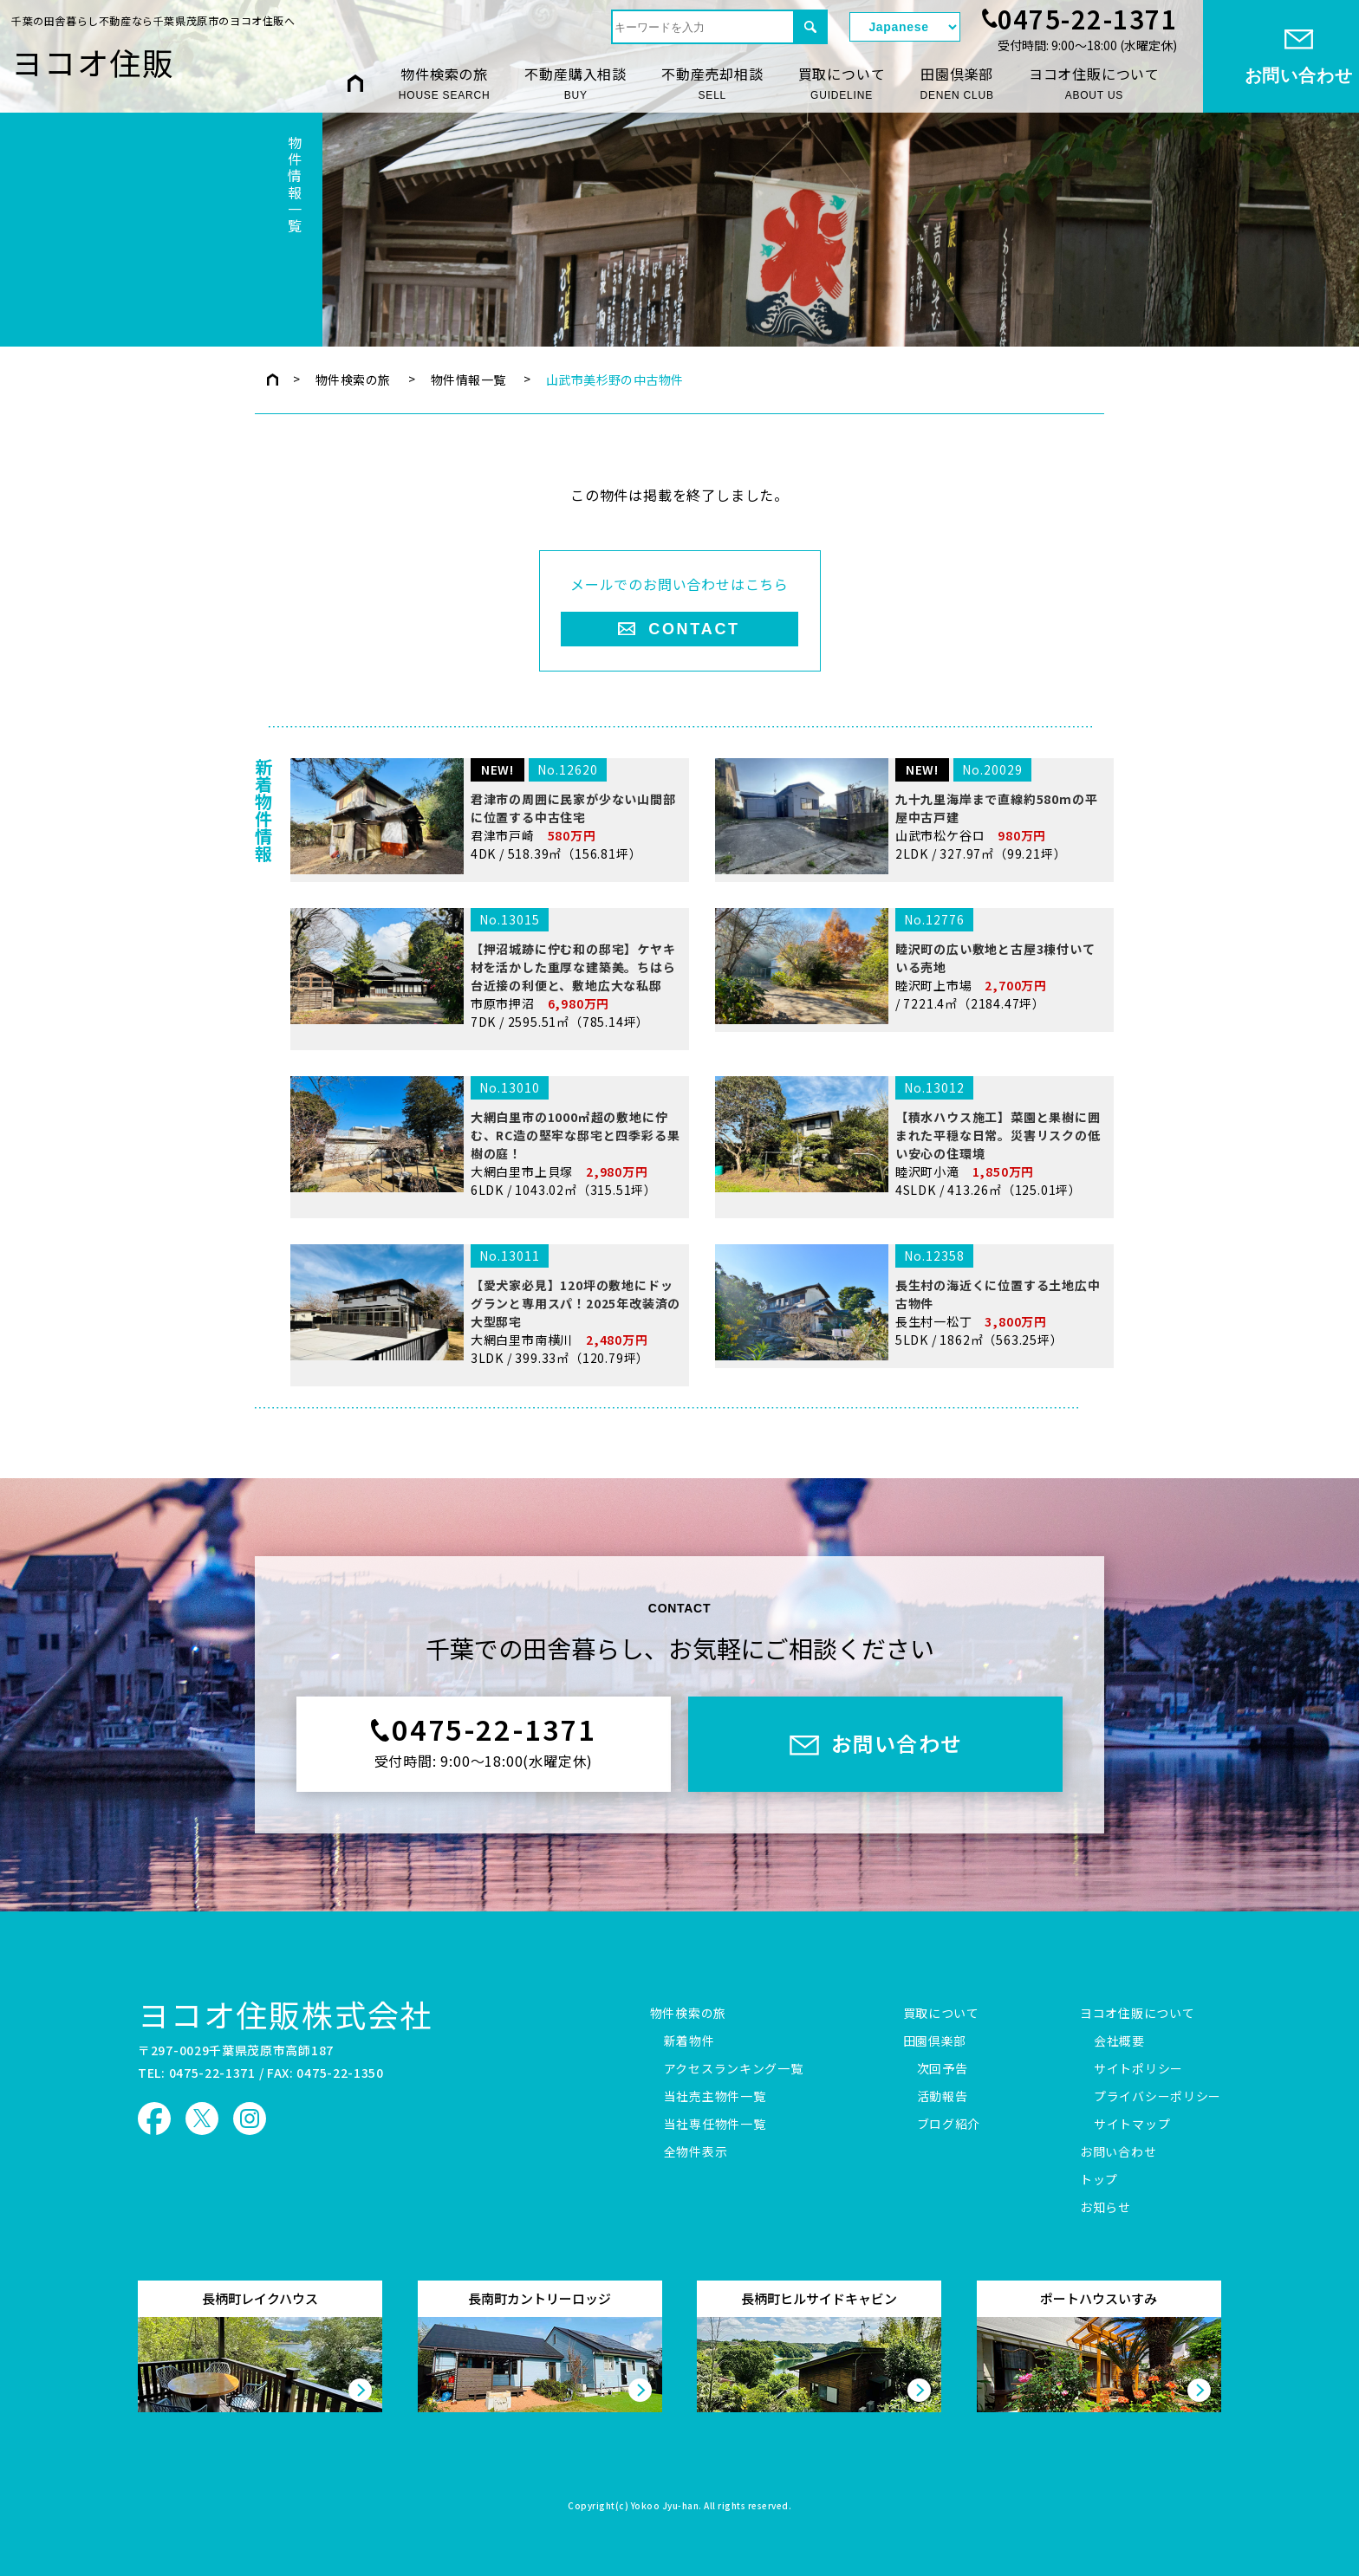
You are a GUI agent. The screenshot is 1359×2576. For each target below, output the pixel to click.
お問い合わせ (1118, 2152)
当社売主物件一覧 (715, 2097)
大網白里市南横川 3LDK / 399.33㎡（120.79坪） (486, 1445)
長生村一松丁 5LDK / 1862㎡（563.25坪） (911, 1442)
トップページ (272, 379)
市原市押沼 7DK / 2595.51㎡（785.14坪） (486, 1109)
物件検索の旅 (445, 83)
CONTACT (694, 629)
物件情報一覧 (468, 379)
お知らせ (1105, 2208)
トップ (1099, 2180)
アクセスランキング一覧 (733, 2069)
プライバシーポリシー (1157, 2097)
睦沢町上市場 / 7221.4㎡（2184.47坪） (911, 1106)
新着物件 (689, 2041)
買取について (842, 83)
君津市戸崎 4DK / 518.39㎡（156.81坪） (486, 938)
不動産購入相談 (575, 83)
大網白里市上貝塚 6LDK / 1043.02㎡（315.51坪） (486, 1277)
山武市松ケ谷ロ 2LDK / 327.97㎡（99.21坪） (911, 938)
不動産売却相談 (712, 83)
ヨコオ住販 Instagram (249, 2118)
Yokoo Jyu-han (665, 2506)
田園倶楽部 (956, 83)
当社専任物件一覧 (715, 2125)
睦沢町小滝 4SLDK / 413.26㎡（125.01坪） (911, 1277)
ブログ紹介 (949, 2125)
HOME (355, 82)
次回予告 (942, 2069)
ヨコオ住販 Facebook (154, 2118)
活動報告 (942, 2097)
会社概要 (1119, 2041)
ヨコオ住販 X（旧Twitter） (201, 2118)
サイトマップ (1132, 2125)
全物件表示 (696, 2152)
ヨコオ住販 (93, 61)
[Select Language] (904, 27)
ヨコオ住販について (1094, 83)
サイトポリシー (1138, 2069)
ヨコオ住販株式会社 (285, 2013)
